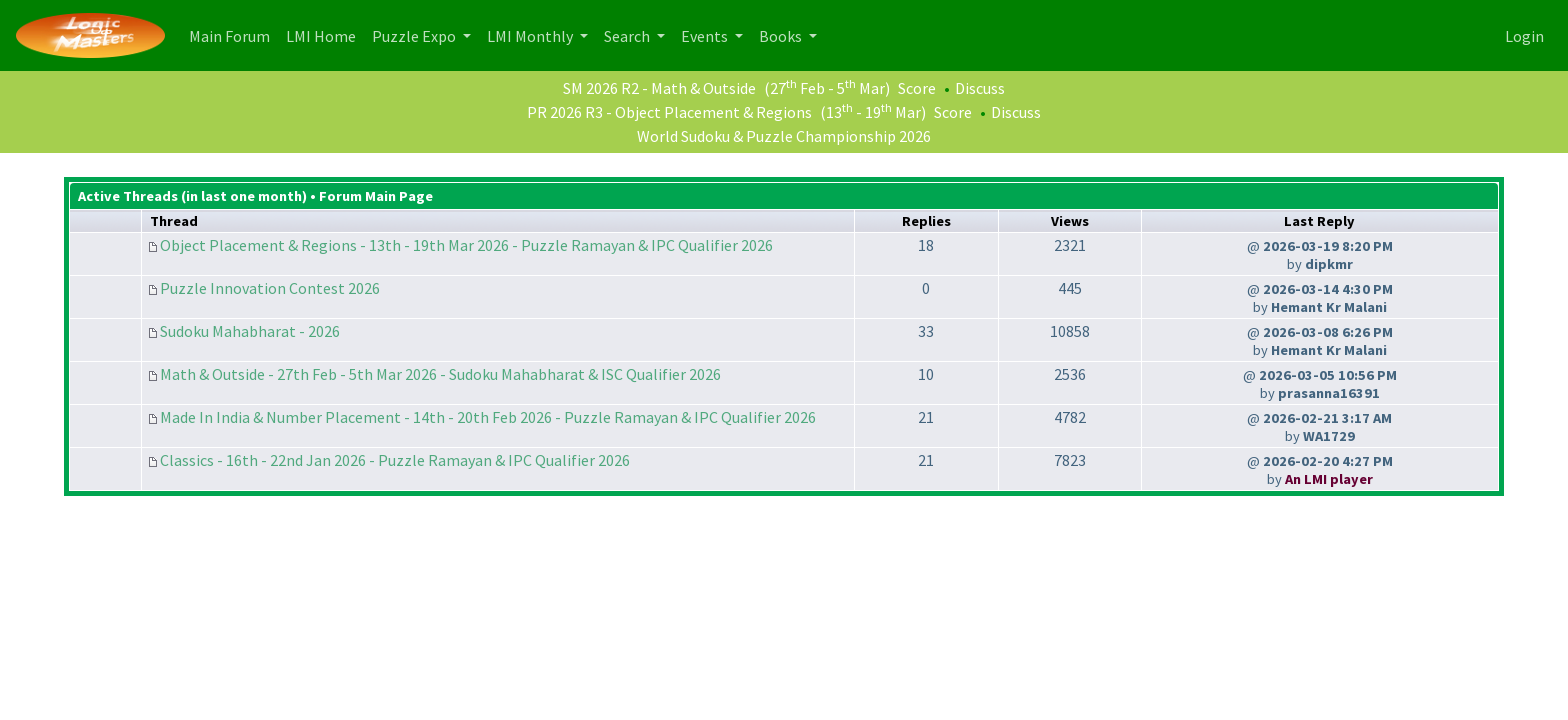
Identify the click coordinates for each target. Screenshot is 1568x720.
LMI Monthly (531, 36)
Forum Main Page (376, 196)
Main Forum (233, 34)
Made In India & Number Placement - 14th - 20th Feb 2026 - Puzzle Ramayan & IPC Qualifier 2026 (488, 417)
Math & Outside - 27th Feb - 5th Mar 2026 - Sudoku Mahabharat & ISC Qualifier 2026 (440, 374)
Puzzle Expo (415, 36)
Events (706, 36)
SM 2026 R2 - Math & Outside (659, 88)
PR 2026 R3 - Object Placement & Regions (669, 112)
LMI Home (325, 34)
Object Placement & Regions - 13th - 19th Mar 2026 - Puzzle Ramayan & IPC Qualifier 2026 (466, 245)
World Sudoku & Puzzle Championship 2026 (784, 136)
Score (917, 88)
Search (628, 36)
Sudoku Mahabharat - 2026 (250, 331)
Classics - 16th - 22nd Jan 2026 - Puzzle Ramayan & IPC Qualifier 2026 (395, 460)
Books (782, 36)
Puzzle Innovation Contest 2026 (270, 288)
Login (1524, 36)
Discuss (980, 88)
